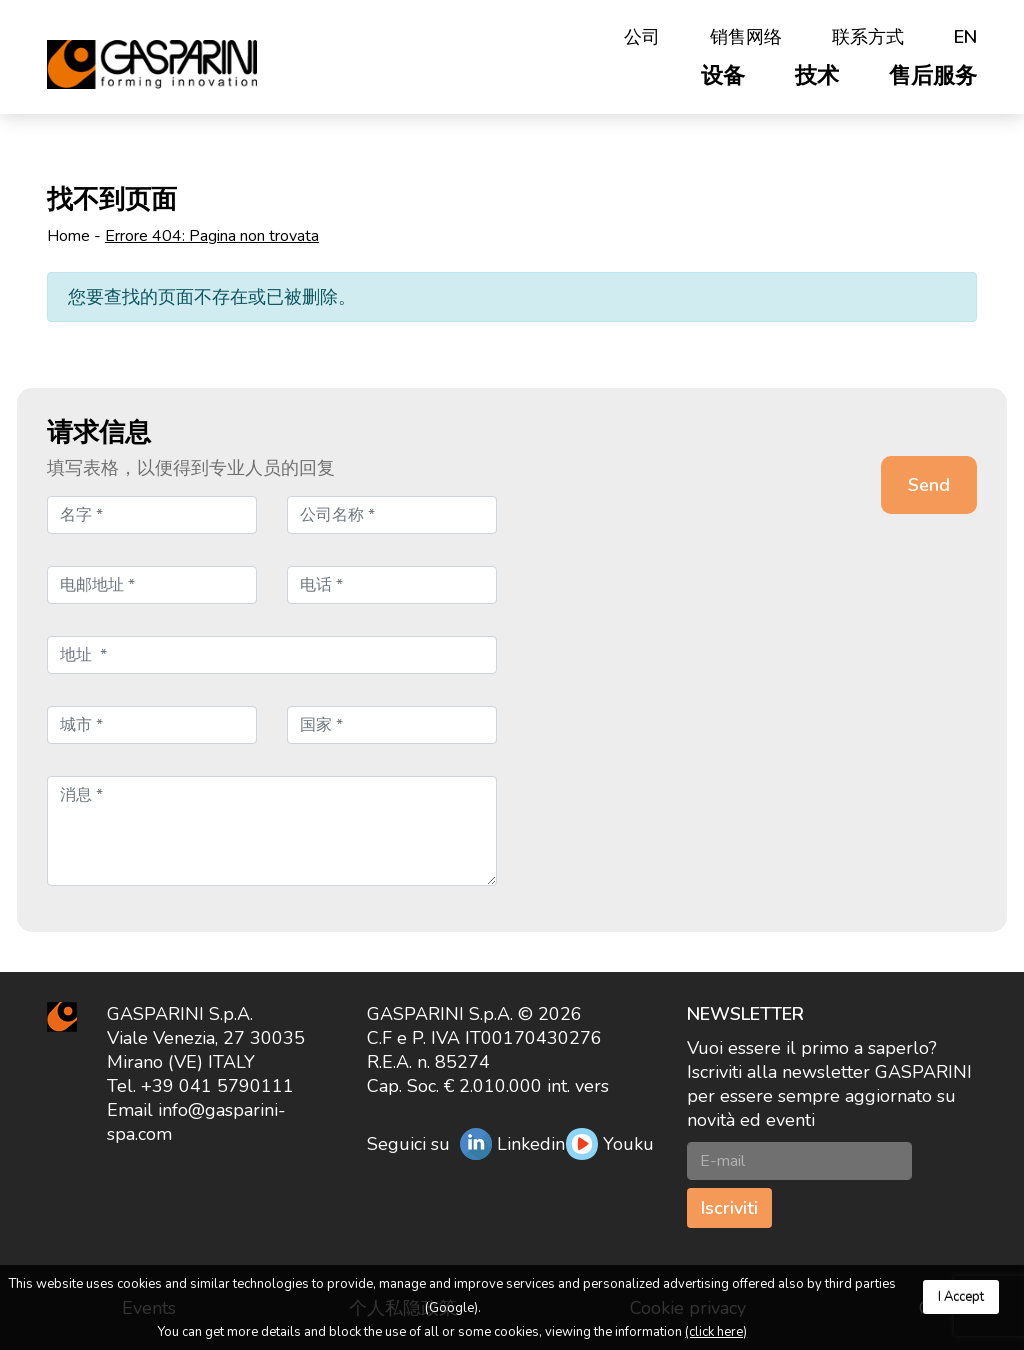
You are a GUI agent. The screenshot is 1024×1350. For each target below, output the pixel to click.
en (965, 37)
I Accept (961, 1297)
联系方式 (868, 37)
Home (68, 236)
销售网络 (746, 37)
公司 (642, 37)
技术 (817, 76)
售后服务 (933, 76)
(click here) (716, 1332)
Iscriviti (729, 1208)
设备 (723, 76)
